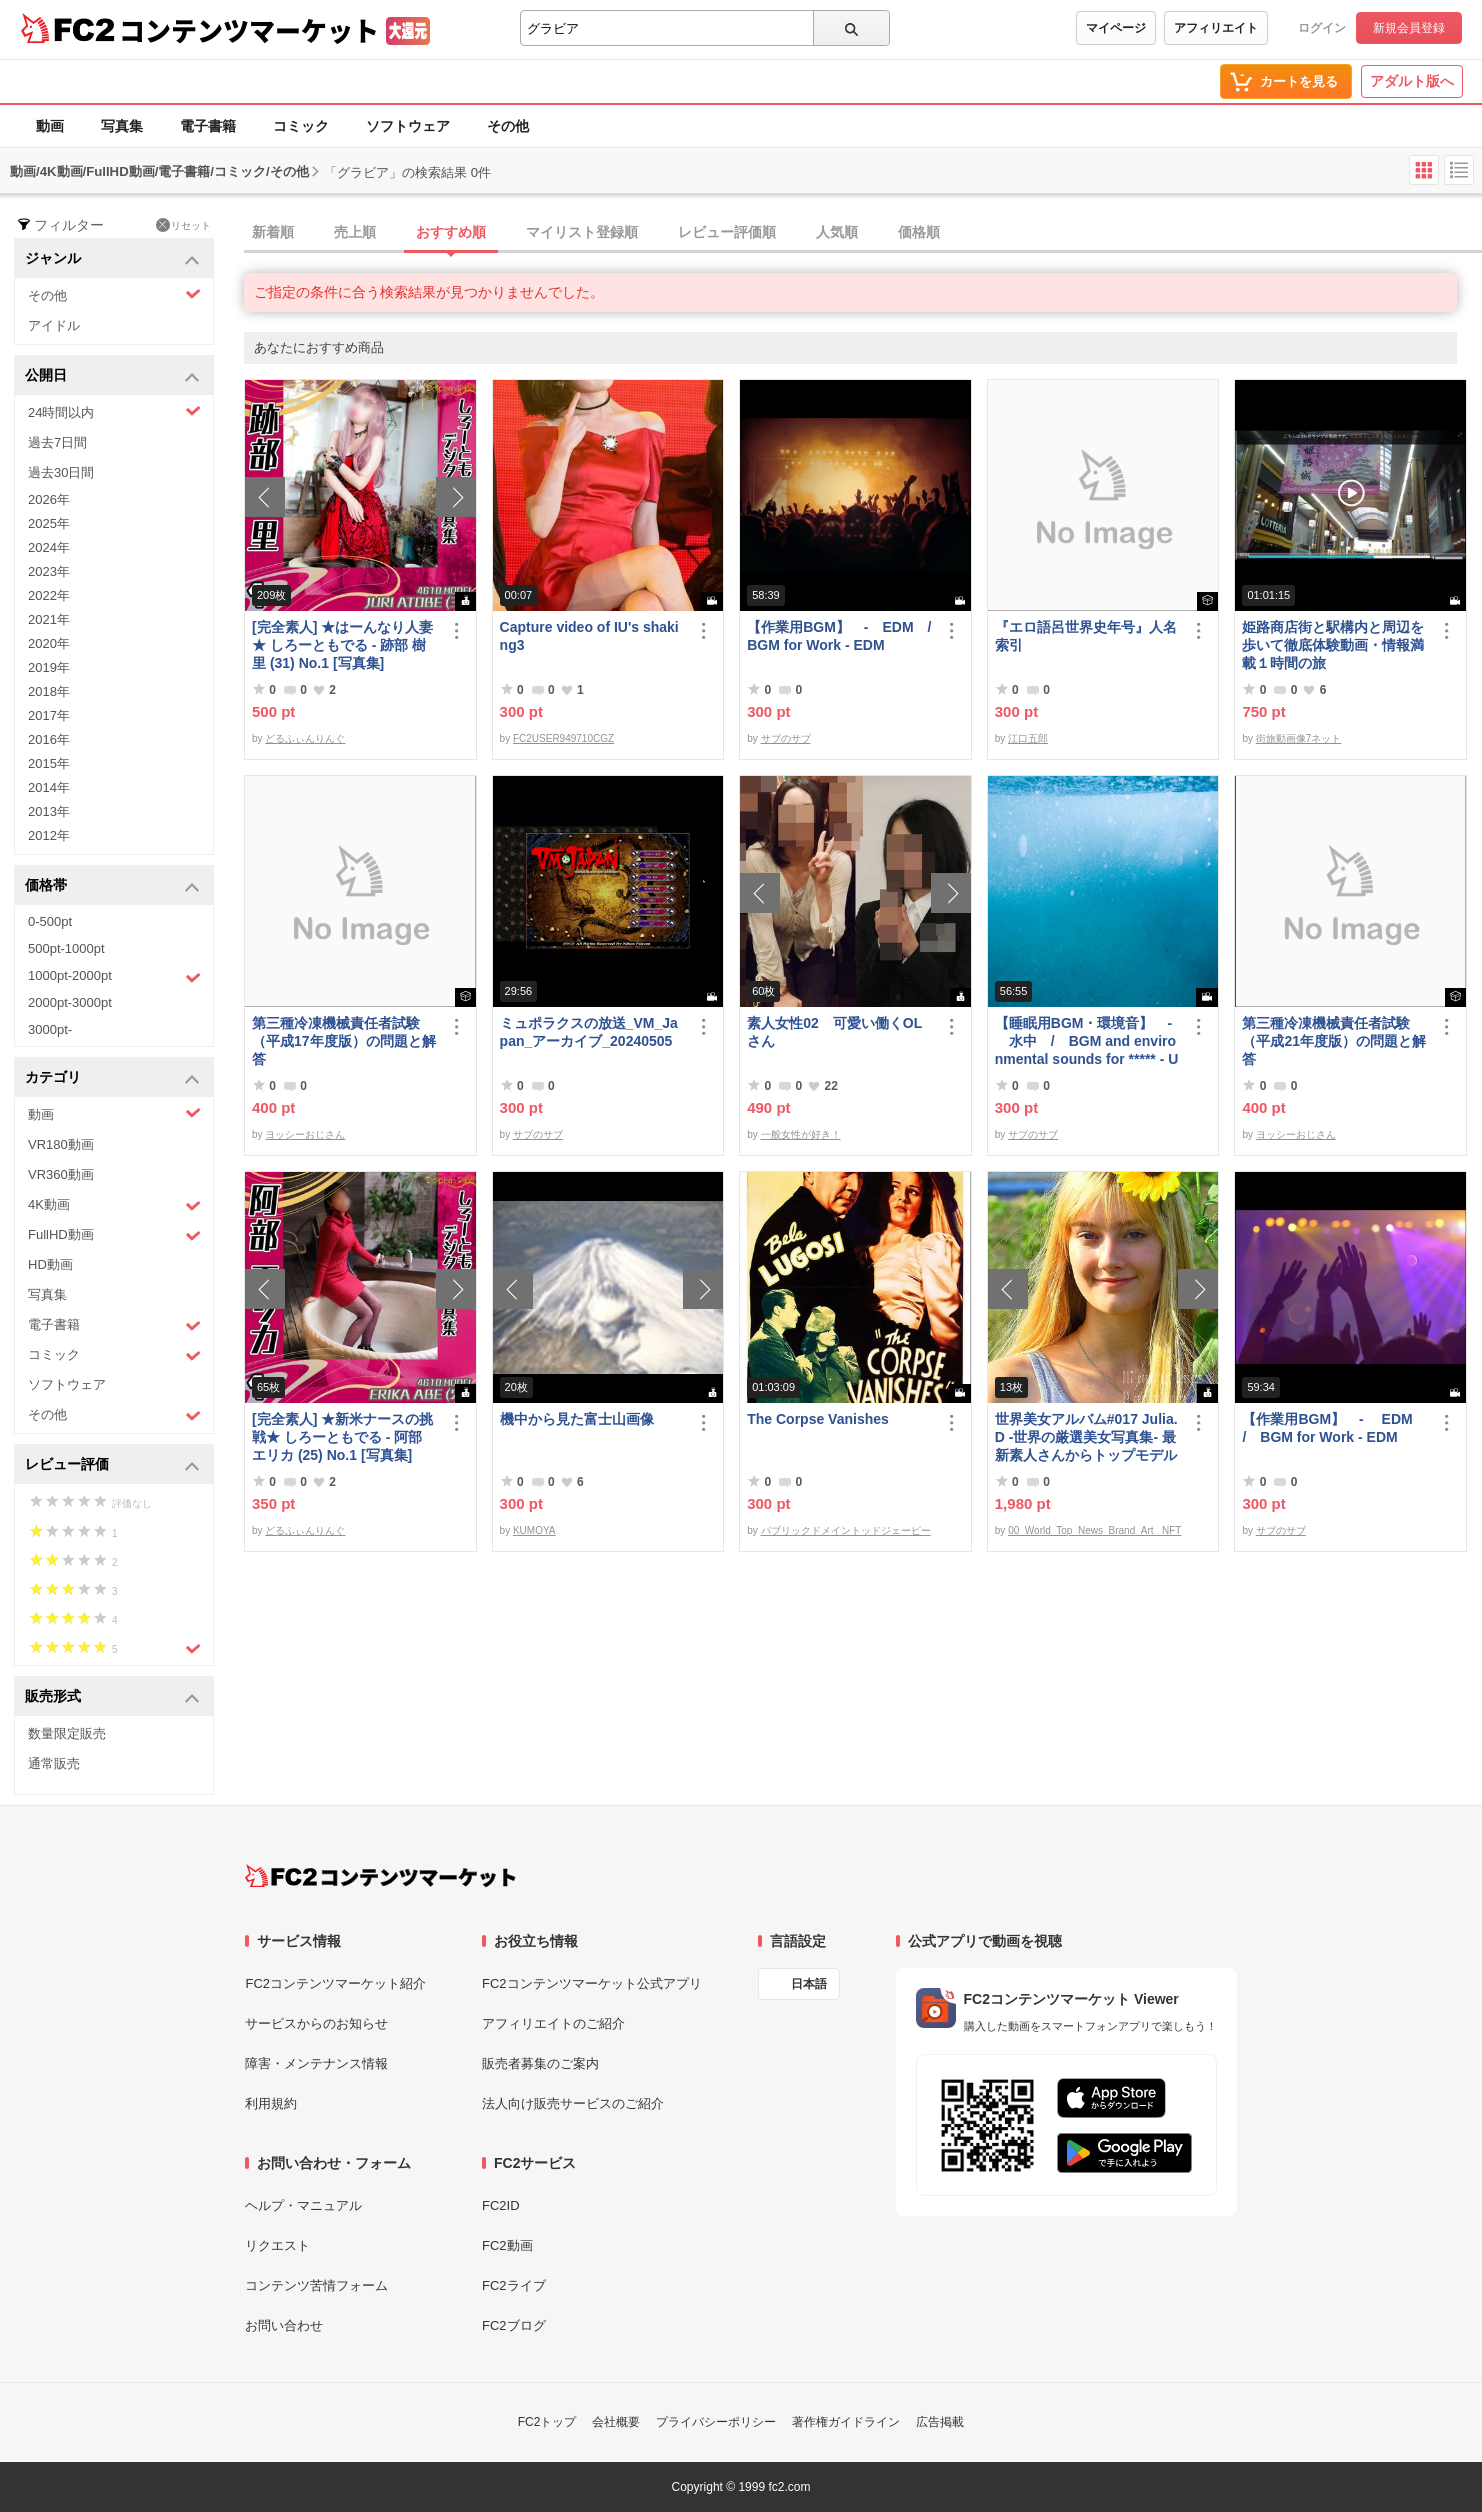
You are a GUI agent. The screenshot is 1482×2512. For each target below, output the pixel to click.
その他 (508, 126)
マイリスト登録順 (582, 232)
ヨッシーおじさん (305, 1134)
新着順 (273, 232)
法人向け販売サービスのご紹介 (573, 2103)
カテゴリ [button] (112, 1078)
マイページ (1116, 28)
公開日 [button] (112, 376)
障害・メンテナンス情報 (316, 2063)
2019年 (49, 667)
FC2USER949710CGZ (563, 738)
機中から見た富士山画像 (577, 1419)
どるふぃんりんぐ (305, 738)
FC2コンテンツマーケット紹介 (335, 1983)
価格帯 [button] (112, 886)
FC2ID (501, 2205)
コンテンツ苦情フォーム (316, 2285)
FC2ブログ (514, 2325)
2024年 (49, 547)
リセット (183, 225)
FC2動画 (507, 2245)
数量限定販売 (67, 1733)
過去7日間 (57, 442)
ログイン (1322, 28)
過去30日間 (61, 472)
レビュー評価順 (727, 232)
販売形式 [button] (112, 1697)
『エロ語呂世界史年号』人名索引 (1086, 636)
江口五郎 (1028, 738)
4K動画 (114, 1205)
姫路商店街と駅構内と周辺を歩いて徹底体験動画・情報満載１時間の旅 (1333, 645)
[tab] (863, 233)
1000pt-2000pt (114, 977)
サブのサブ (786, 738)
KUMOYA (534, 1530)
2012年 (49, 835)
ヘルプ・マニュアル (303, 2205)
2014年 (49, 787)
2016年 (49, 739)
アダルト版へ (1412, 81)
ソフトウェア (408, 126)
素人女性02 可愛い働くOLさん (834, 1032)
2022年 (49, 595)
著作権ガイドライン (846, 2422)
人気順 (837, 232)
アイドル (54, 325)
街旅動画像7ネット (1299, 738)
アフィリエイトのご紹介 (553, 2023)
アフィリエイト (1216, 28)
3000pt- (50, 1029)
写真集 (122, 126)
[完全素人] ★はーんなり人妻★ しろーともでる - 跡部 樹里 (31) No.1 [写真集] (342, 645)
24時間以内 (114, 411)
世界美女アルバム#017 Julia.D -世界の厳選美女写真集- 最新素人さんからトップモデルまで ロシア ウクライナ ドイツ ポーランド (1086, 1437)
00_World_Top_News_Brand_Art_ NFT (1094, 1530)
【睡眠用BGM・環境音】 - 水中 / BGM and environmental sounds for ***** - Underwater (1087, 1041)
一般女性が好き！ (801, 1134)
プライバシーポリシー (716, 2422)
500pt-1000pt (66, 948)
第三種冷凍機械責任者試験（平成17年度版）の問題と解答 (344, 1041)
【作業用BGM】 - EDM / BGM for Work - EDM (840, 636)
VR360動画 (61, 1174)
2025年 (49, 523)
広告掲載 (940, 2422)
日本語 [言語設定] (809, 1984)
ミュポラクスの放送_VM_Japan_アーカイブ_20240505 (589, 1032)
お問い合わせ (284, 2325)
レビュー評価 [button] (112, 1465)
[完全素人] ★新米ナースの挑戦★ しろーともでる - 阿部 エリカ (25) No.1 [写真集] (342, 1437)
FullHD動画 (114, 1235)
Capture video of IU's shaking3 (589, 636)
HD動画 (50, 1264)
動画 (50, 126)
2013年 (49, 811)
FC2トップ (547, 2422)
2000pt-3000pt (70, 1002)
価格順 (919, 232)
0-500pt (50, 921)
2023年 (49, 571)
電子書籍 (208, 126)
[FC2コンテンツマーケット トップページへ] (380, 1876)
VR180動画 (61, 1144)
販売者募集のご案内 (540, 2063)
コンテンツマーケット (249, 30)
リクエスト (277, 2245)
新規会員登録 (1409, 28)
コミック (301, 126)
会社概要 (616, 2422)
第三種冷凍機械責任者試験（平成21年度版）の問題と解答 (1334, 1041)
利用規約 (271, 2103)
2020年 (49, 643)
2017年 (49, 715)
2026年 (49, 499)
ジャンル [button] (112, 259)
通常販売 (54, 1763)
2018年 (49, 691)
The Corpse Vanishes (818, 1419)
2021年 (49, 619)
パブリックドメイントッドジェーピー (846, 1530)
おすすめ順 (451, 232)
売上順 (355, 232)
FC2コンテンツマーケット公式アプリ (592, 1983)
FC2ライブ (514, 2285)
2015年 (49, 763)
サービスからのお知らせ (316, 2023)
